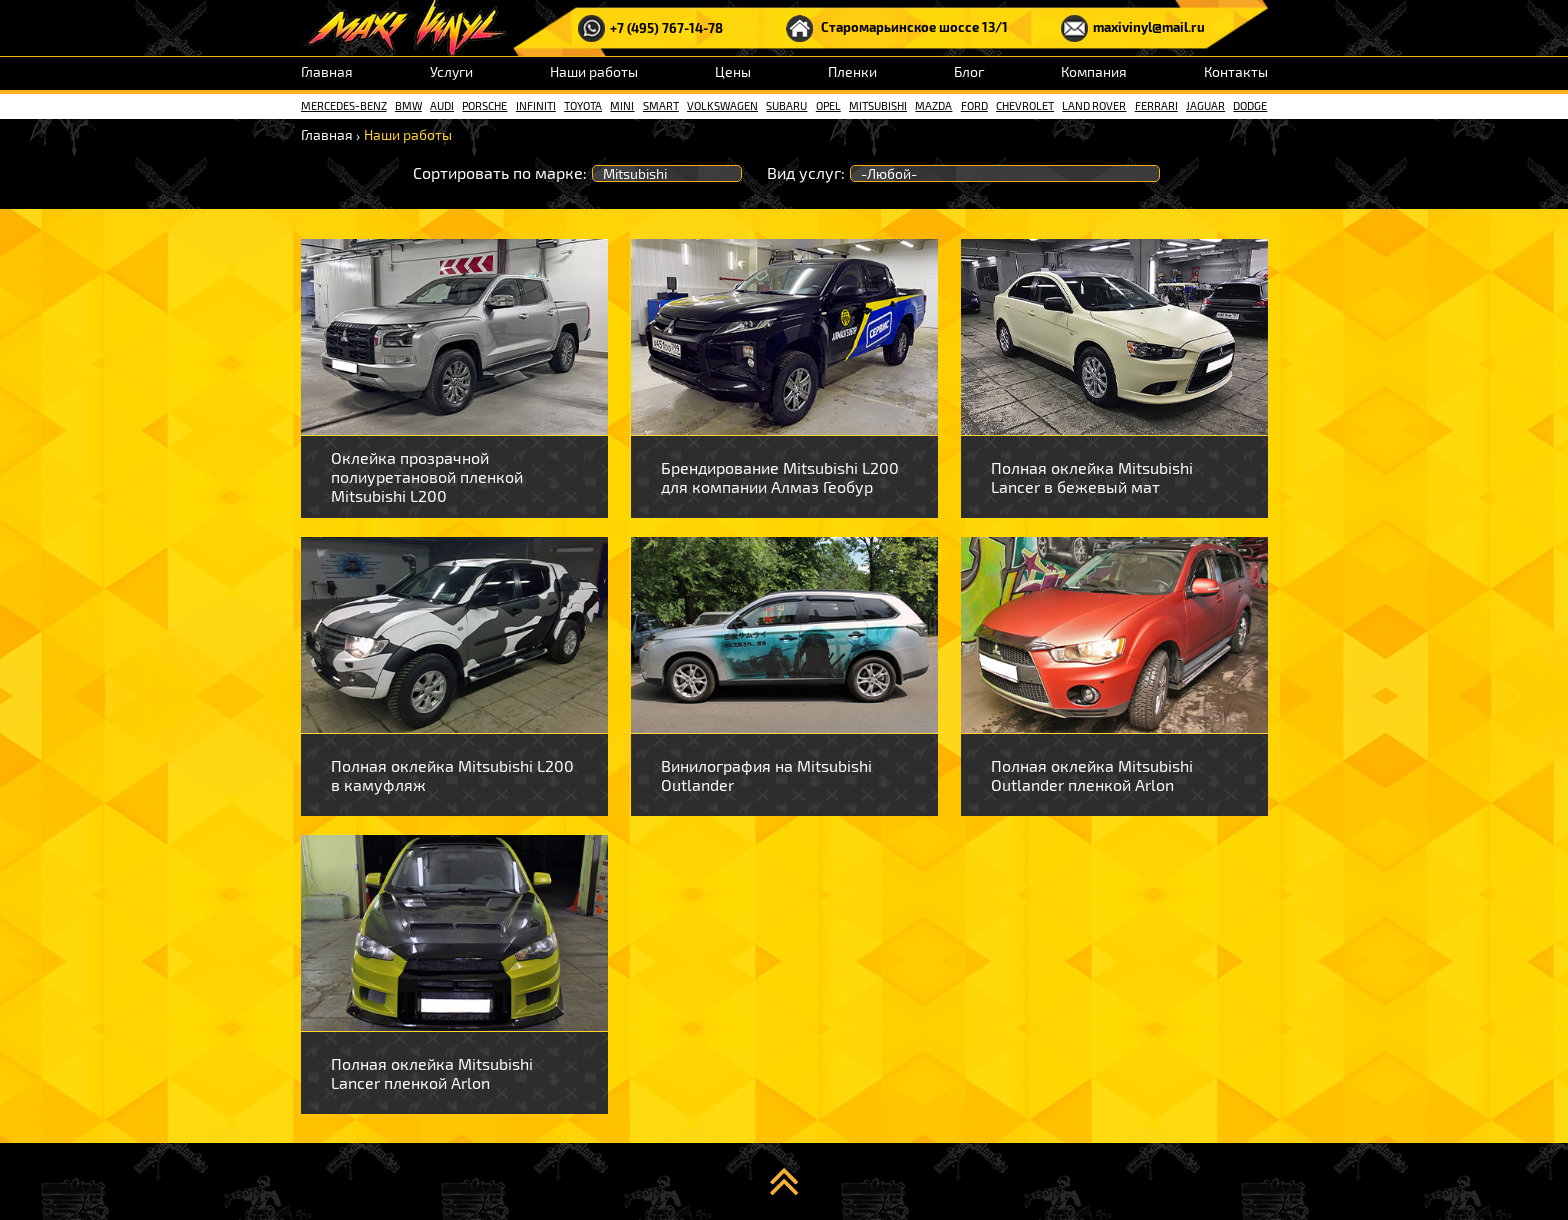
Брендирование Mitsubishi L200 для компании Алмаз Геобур (780, 477)
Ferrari (1156, 105)
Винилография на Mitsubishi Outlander (766, 775)
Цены (733, 71)
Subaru (786, 105)
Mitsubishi (878, 105)
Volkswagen (722, 105)
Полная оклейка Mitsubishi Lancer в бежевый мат (1092, 477)
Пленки (852, 71)
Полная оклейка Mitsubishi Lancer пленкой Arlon (432, 1073)
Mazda (933, 105)
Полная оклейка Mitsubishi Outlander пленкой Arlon (1092, 775)
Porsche (484, 105)
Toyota (583, 105)
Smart (661, 105)
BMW (408, 105)
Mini (622, 105)
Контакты (1236, 71)
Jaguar (1205, 105)
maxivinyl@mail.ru (1133, 28)
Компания (1094, 71)
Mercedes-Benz (344, 105)
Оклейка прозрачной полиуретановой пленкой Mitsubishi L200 (427, 476)
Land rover (1094, 105)
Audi (442, 105)
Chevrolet (1025, 105)
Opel (828, 105)
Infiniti (536, 105)
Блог (969, 71)
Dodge (1250, 105)
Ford (974, 105)
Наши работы (594, 71)
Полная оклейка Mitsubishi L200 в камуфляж (452, 775)
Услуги (451, 71)
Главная (327, 71)
